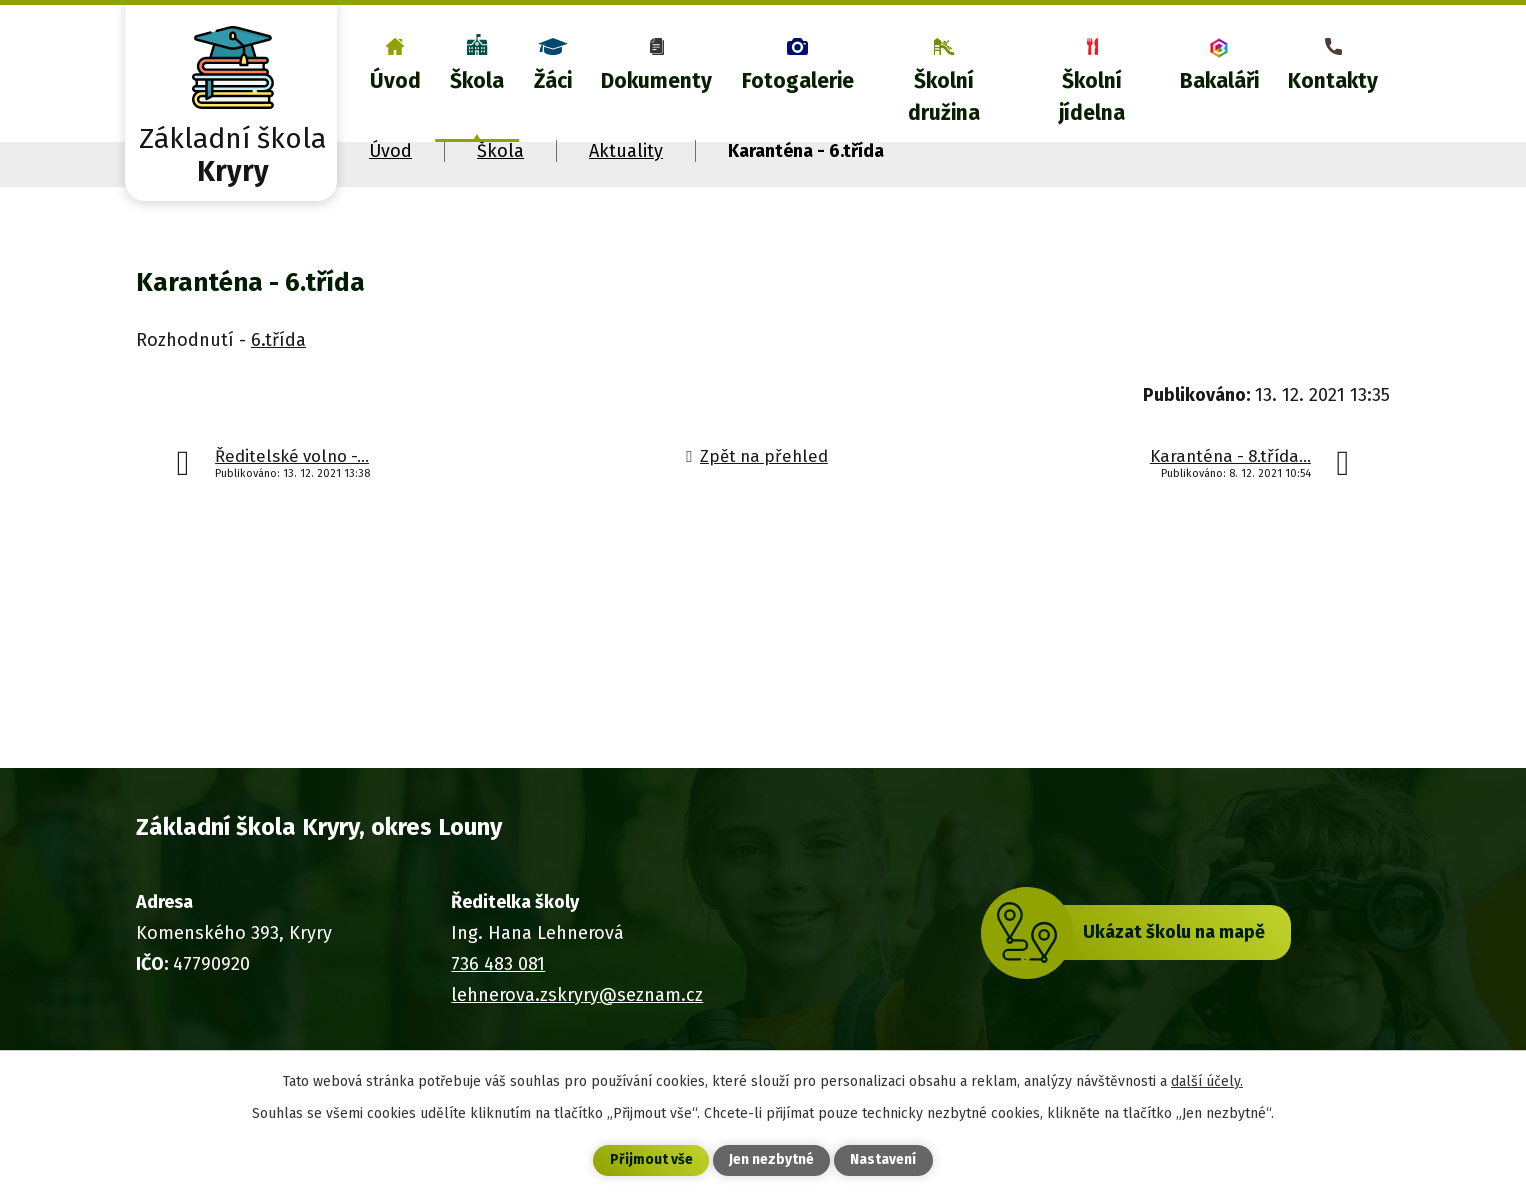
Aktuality (626, 151)
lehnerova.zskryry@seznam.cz (577, 995)
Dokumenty (656, 81)
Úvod (395, 81)
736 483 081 (498, 964)
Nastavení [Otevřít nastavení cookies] (883, 1160)
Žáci (553, 81)
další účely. (1207, 1080)
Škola (477, 81)
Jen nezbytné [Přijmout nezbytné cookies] (771, 1160)
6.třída (278, 340)
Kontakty (1333, 81)
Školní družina (944, 97)
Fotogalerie (798, 81)
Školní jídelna (1092, 97)
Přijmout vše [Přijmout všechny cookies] (651, 1160)
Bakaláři (1219, 81)
